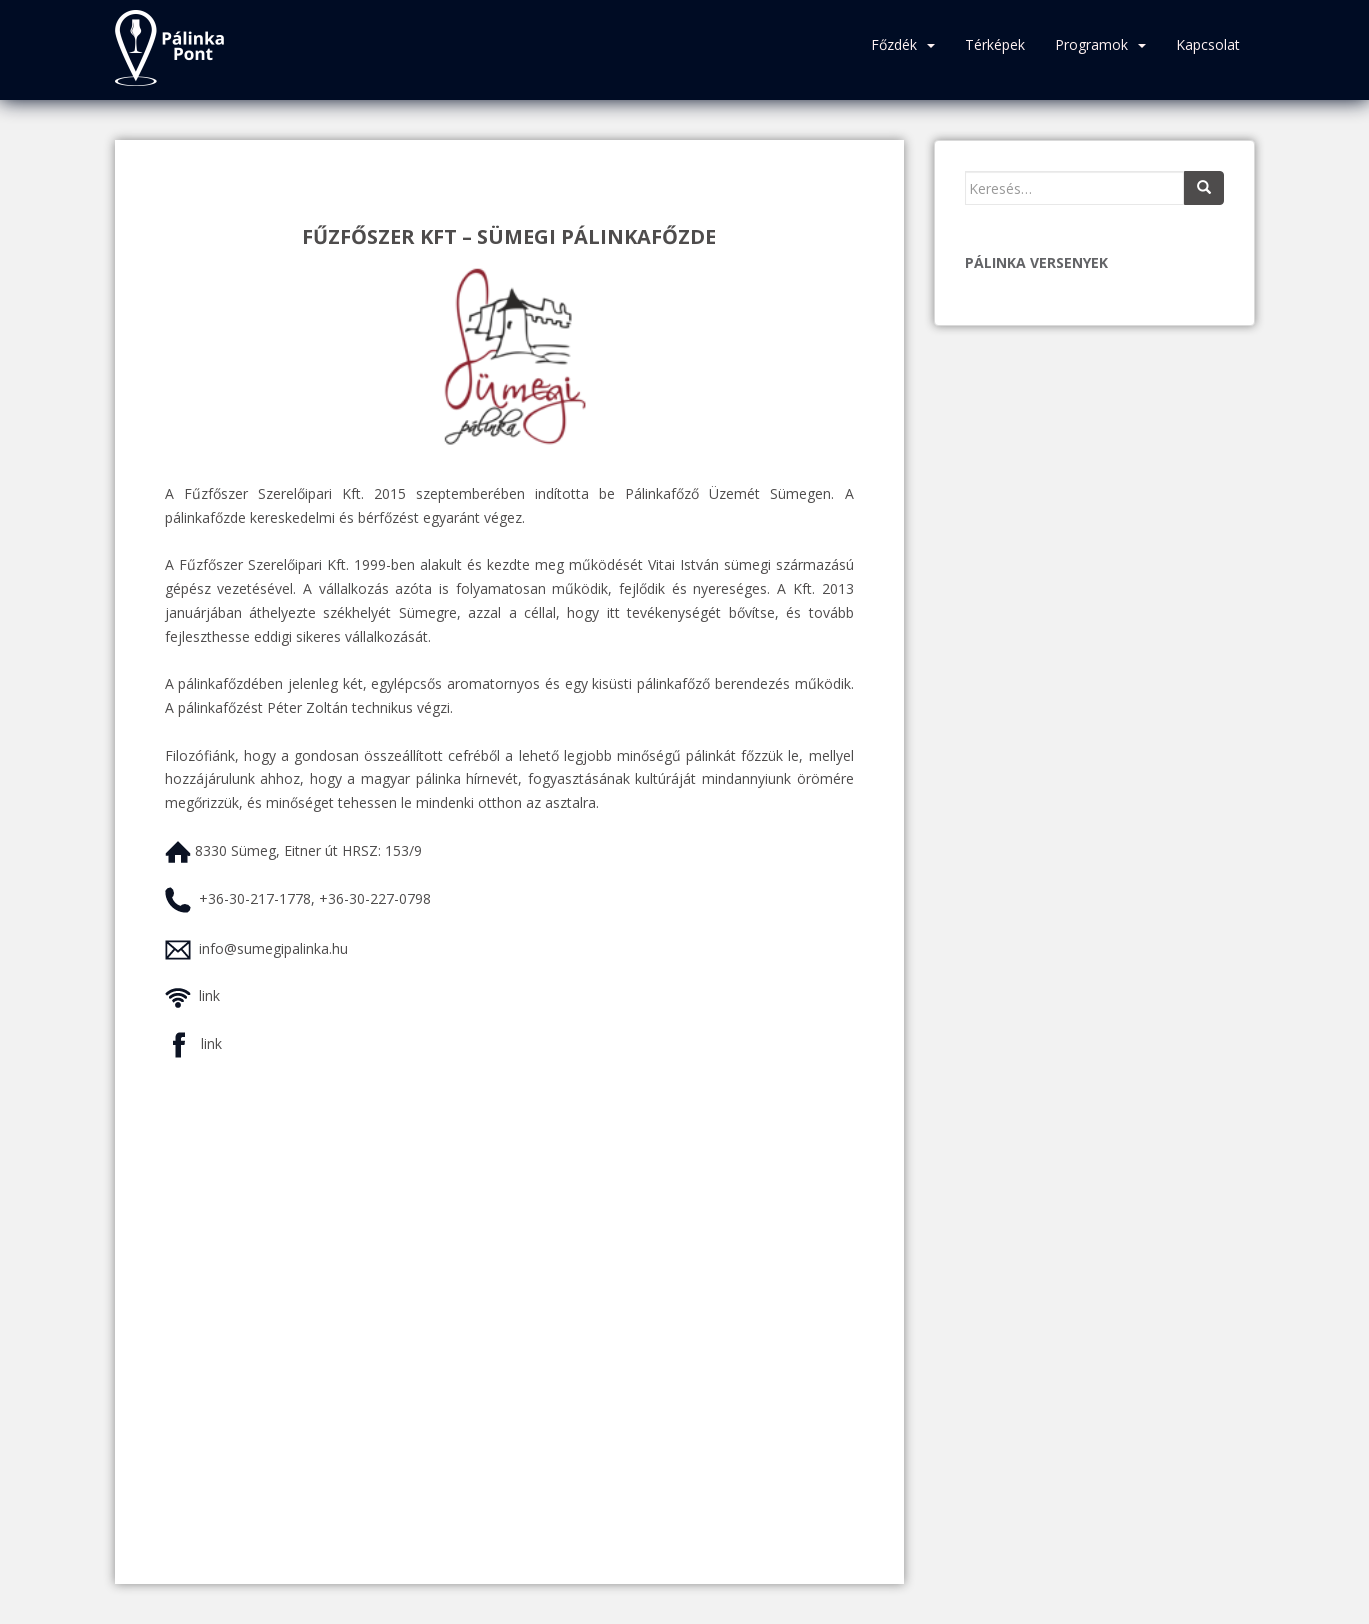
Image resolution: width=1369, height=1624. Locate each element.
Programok (1091, 44)
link (209, 995)
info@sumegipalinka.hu (273, 948)
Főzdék (894, 44)
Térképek (995, 44)
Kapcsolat (1208, 44)
